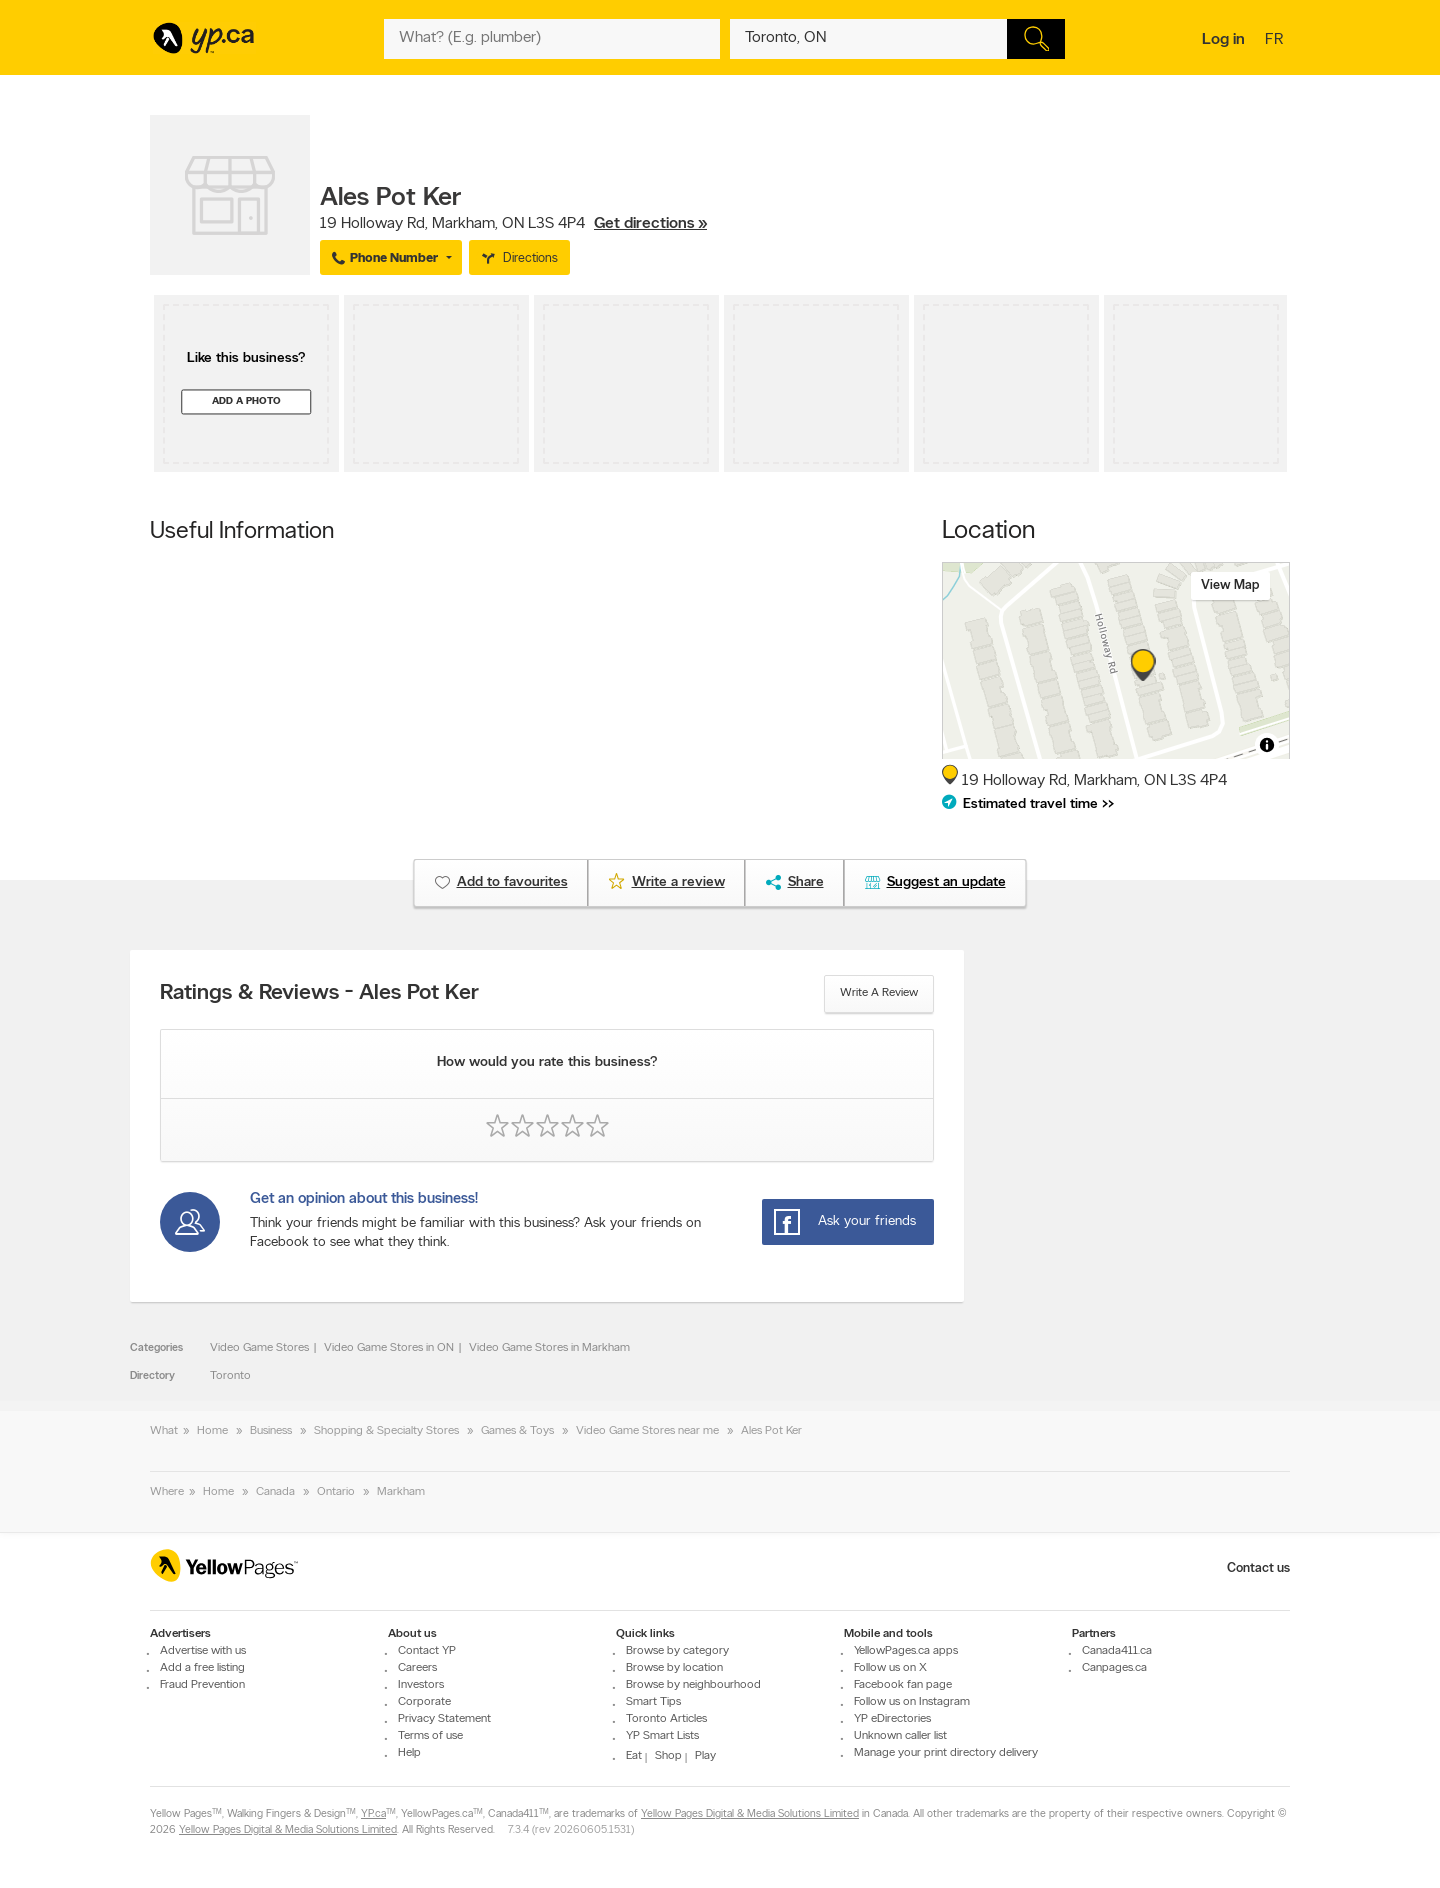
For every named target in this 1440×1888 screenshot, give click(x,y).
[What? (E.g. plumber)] (552, 39)
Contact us (1258, 1568)
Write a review (879, 993)
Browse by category (677, 1651)
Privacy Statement (444, 1719)
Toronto (230, 1376)
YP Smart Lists (662, 1736)
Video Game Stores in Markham (549, 1348)
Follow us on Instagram (912, 1702)
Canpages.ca (1114, 1668)
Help (409, 1753)
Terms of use (430, 1736)
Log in (1223, 40)
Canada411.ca (1117, 1651)
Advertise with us (203, 1651)
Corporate (424, 1702)
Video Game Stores (259, 1348)
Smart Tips (653, 1702)
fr (1276, 41)
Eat (634, 1756)
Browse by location (674, 1668)
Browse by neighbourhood (693, 1685)
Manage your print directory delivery (946, 1753)
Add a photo (246, 401)
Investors (421, 1685)
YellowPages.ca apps (906, 1651)
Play (705, 1756)
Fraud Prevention (202, 1685)
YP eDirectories (892, 1719)
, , (513, 224)
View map (1230, 585)
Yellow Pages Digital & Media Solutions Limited (750, 1814)
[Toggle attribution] (1267, 745)
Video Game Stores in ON (389, 1348)
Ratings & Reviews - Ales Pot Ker (319, 994)
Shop (668, 1756)
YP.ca (373, 1814)
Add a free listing (202, 1668)
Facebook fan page (903, 1685)
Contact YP (427, 1651)
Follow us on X (890, 1668)
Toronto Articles (666, 1719)
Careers (417, 1668)
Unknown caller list (900, 1736)
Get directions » (650, 224)
